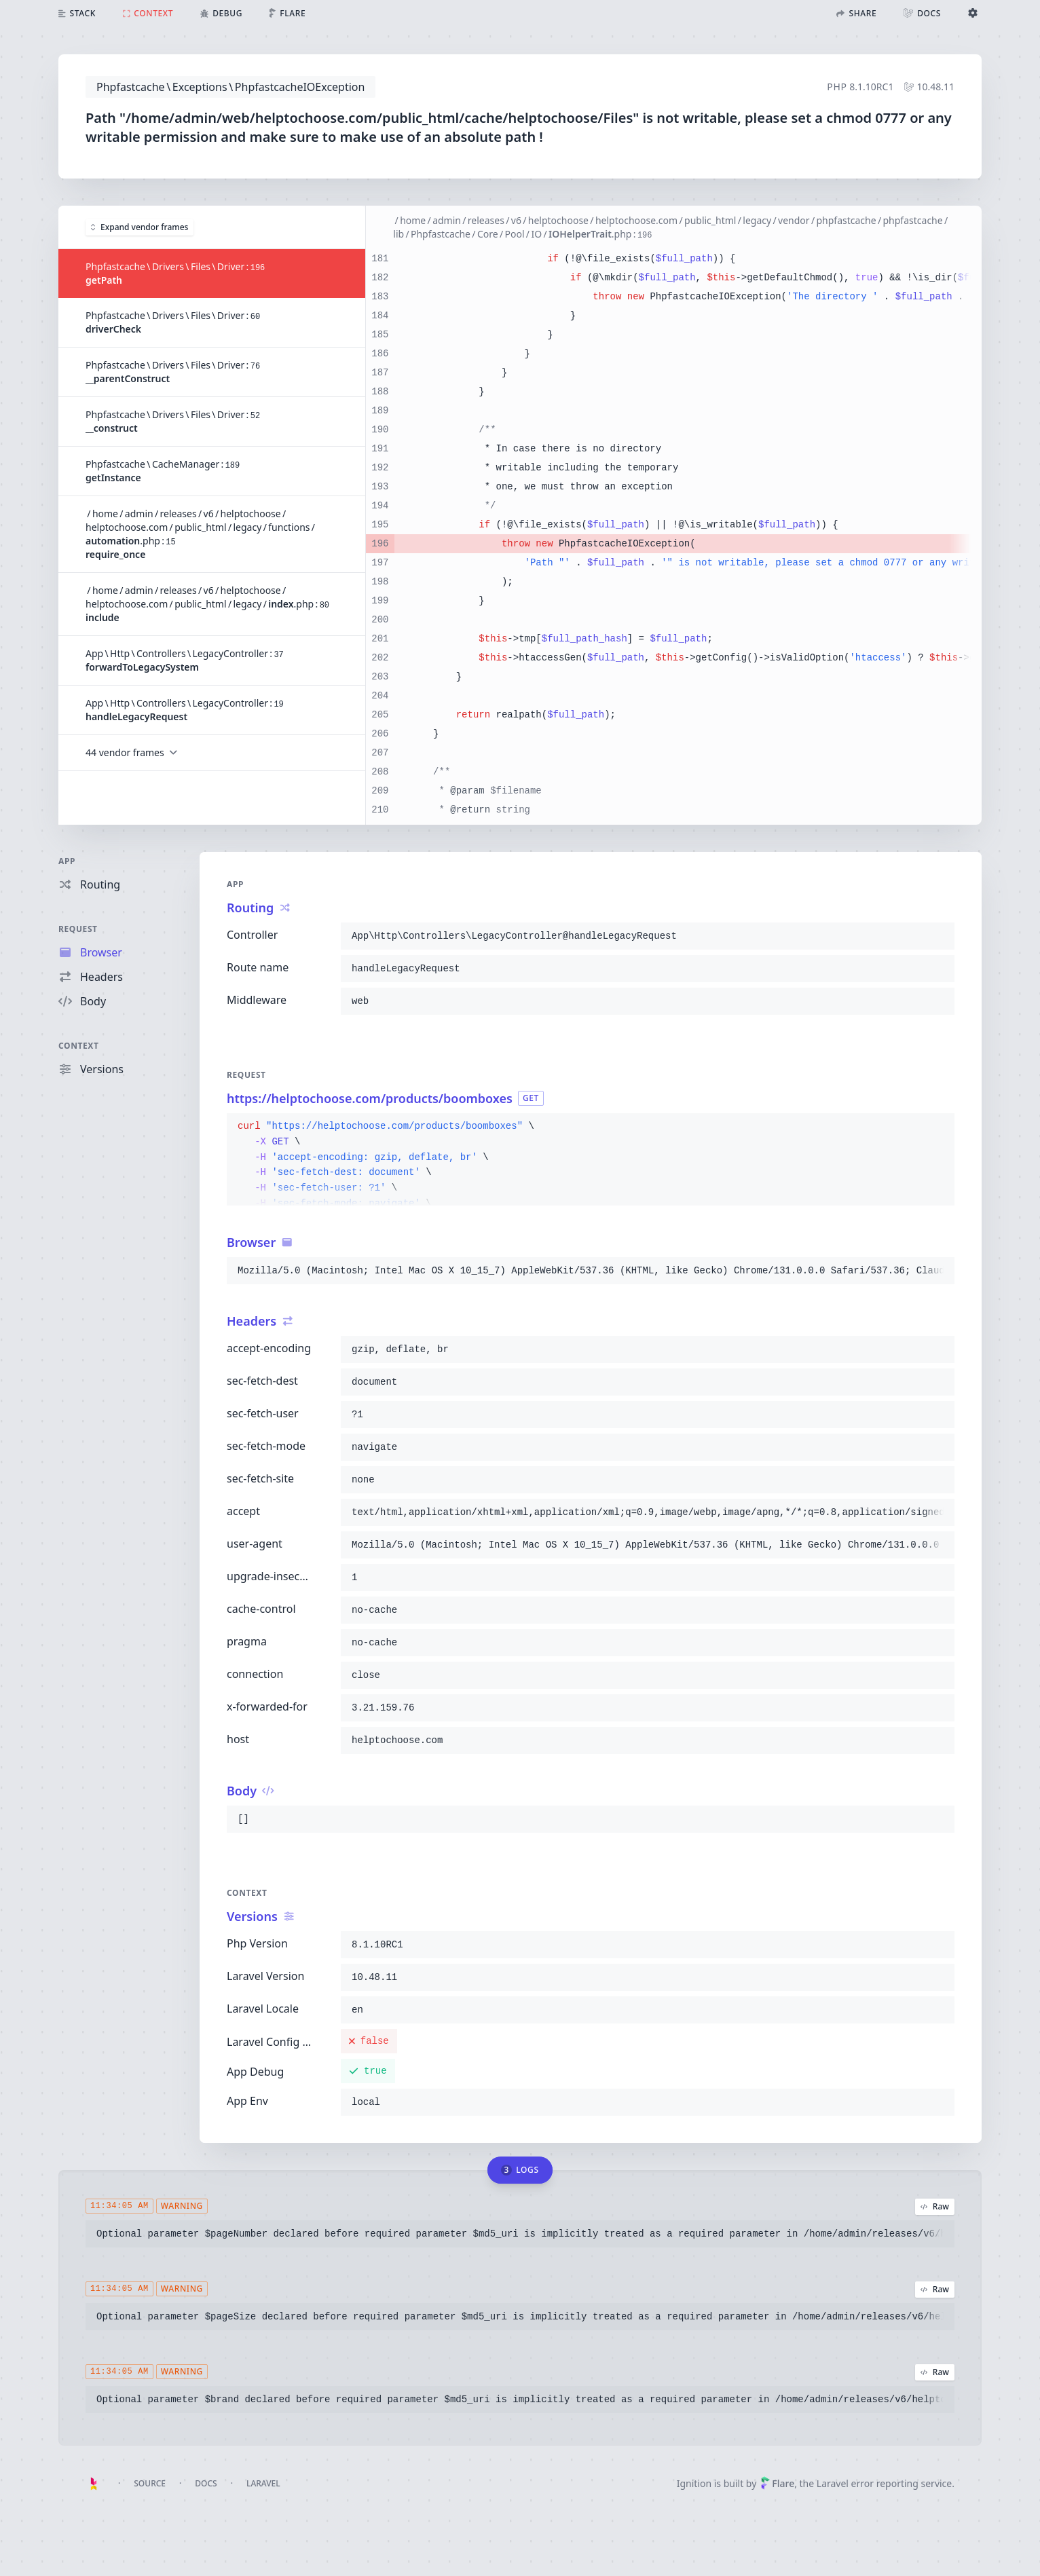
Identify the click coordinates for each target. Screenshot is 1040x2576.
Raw (935, 2206)
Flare (777, 2483)
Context (78, 1045)
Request (78, 929)
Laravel (263, 2483)
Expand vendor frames (139, 227)
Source (150, 2483)
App (66, 861)
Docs (206, 2483)
